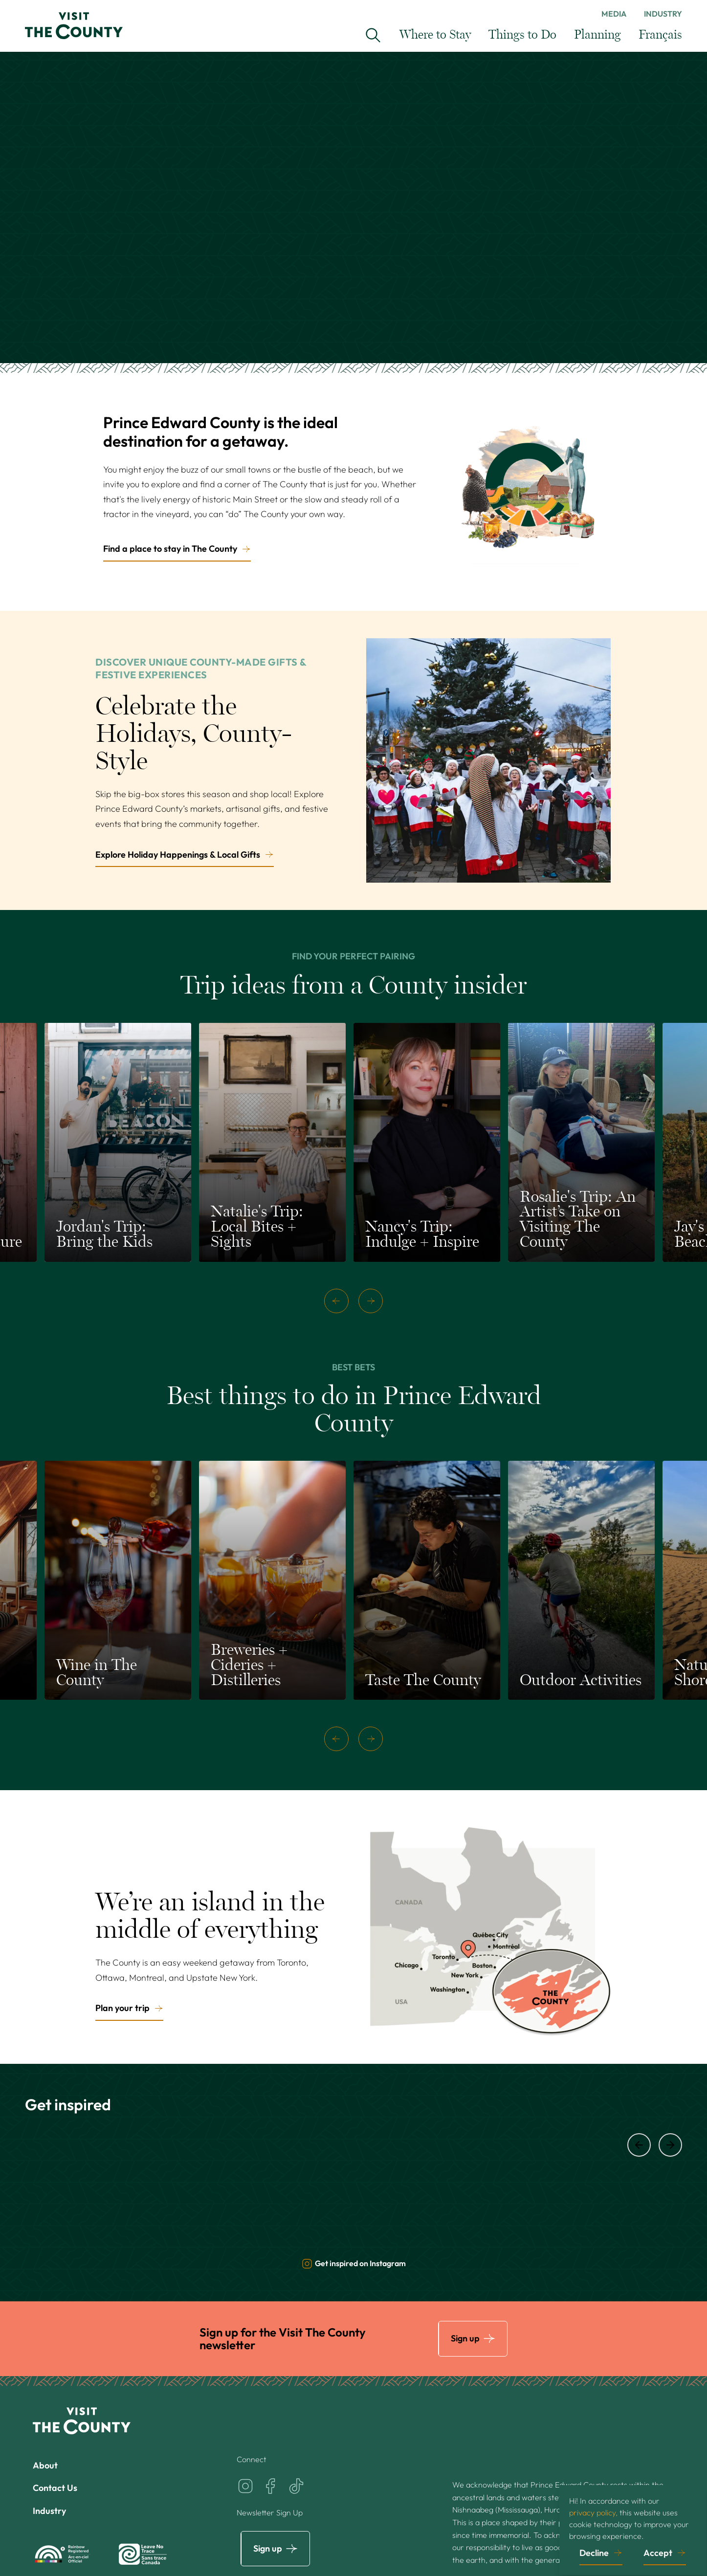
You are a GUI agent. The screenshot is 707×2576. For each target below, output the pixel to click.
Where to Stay (435, 35)
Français (660, 35)
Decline (594, 2552)
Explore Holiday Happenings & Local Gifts (177, 854)
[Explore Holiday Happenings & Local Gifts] (488, 760)
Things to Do (522, 35)
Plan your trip (122, 2007)
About (45, 2465)
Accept (657, 2552)
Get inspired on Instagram (353, 2264)
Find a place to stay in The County (170, 548)
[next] (370, 1301)
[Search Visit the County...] (373, 35)
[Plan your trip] (488, 1927)
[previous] (336, 1301)
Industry (663, 14)
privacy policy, (593, 2512)
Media (613, 14)
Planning (597, 35)
